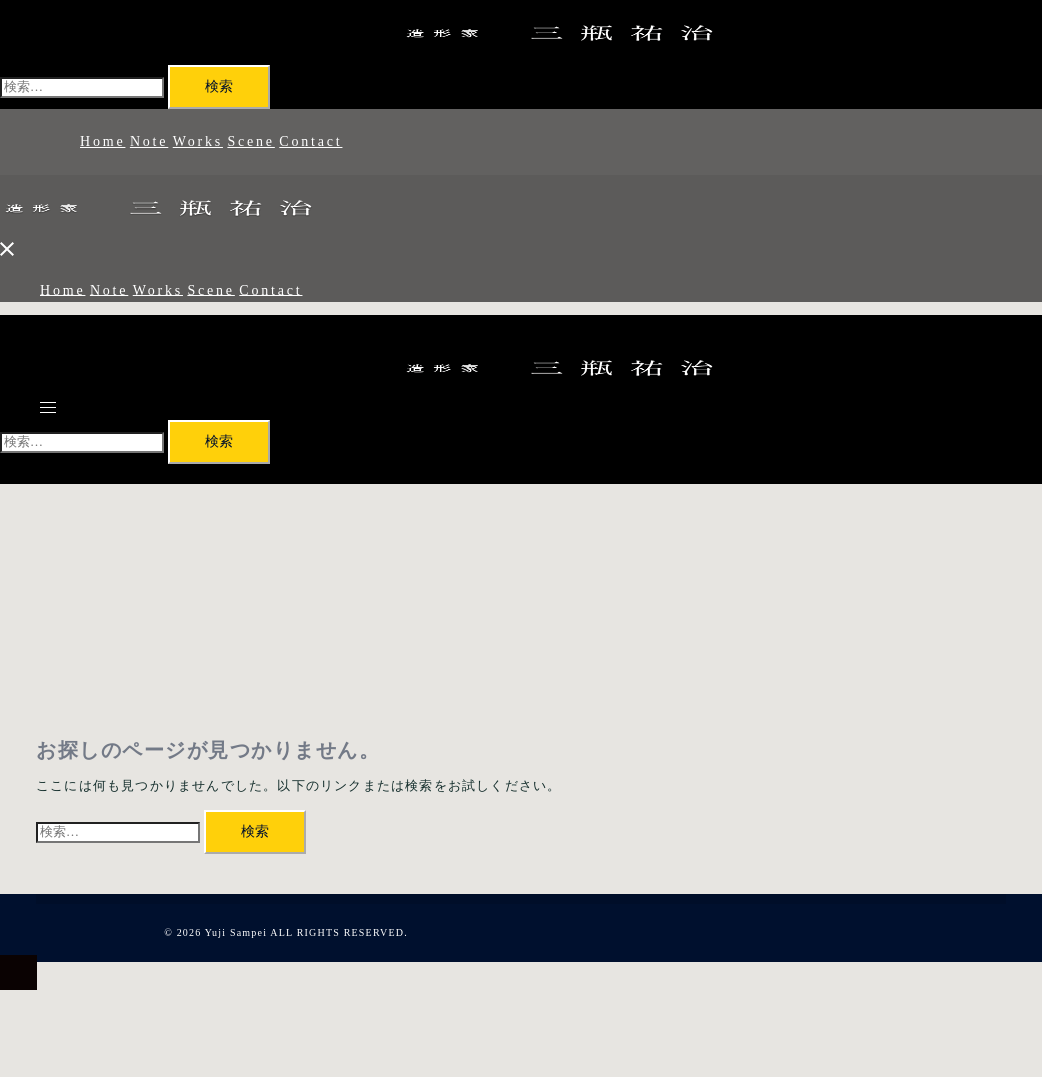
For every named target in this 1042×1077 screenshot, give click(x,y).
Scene (250, 141)
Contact (310, 141)
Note (149, 141)
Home (102, 141)
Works (198, 141)
